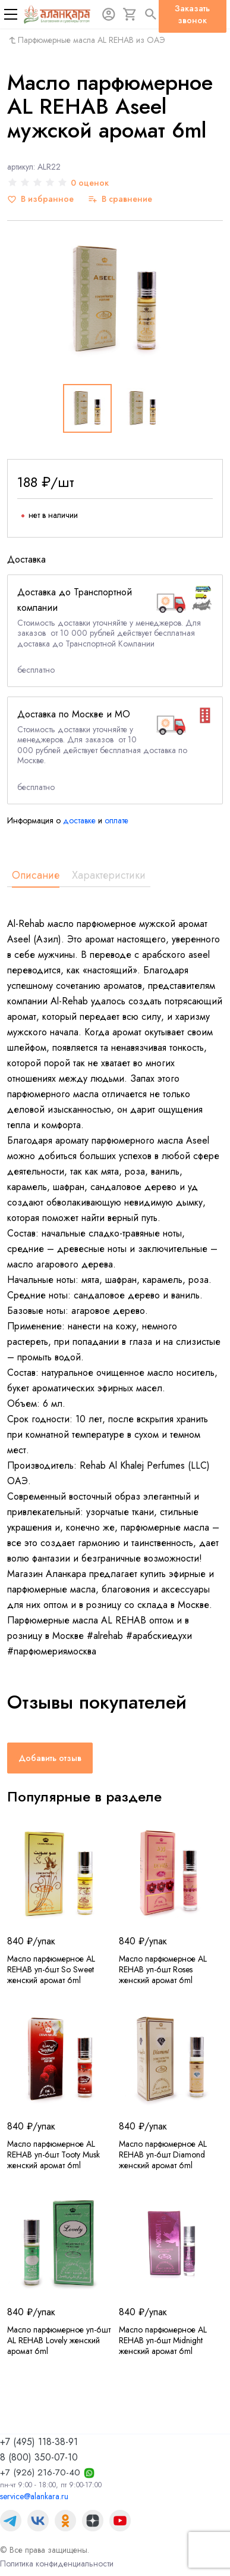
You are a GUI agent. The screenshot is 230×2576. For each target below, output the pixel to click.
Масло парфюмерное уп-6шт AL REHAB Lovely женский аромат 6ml (59, 2340)
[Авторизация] (108, 14)
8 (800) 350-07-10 (39, 2457)
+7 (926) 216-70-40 (40, 2472)
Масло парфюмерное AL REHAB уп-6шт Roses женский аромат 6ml (163, 1969)
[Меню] (11, 14)
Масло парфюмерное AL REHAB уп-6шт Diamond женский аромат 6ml (163, 2154)
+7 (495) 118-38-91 (39, 2442)
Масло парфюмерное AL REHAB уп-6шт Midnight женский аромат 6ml (163, 2340)
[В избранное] (40, 199)
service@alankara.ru (34, 2496)
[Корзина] (130, 14)
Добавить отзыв (49, 1758)
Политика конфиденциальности (57, 2563)
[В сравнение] (120, 199)
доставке (79, 820)
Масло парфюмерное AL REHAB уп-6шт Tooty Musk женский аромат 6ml (53, 2154)
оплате (116, 820)
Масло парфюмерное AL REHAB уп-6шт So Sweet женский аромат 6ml (51, 1969)
